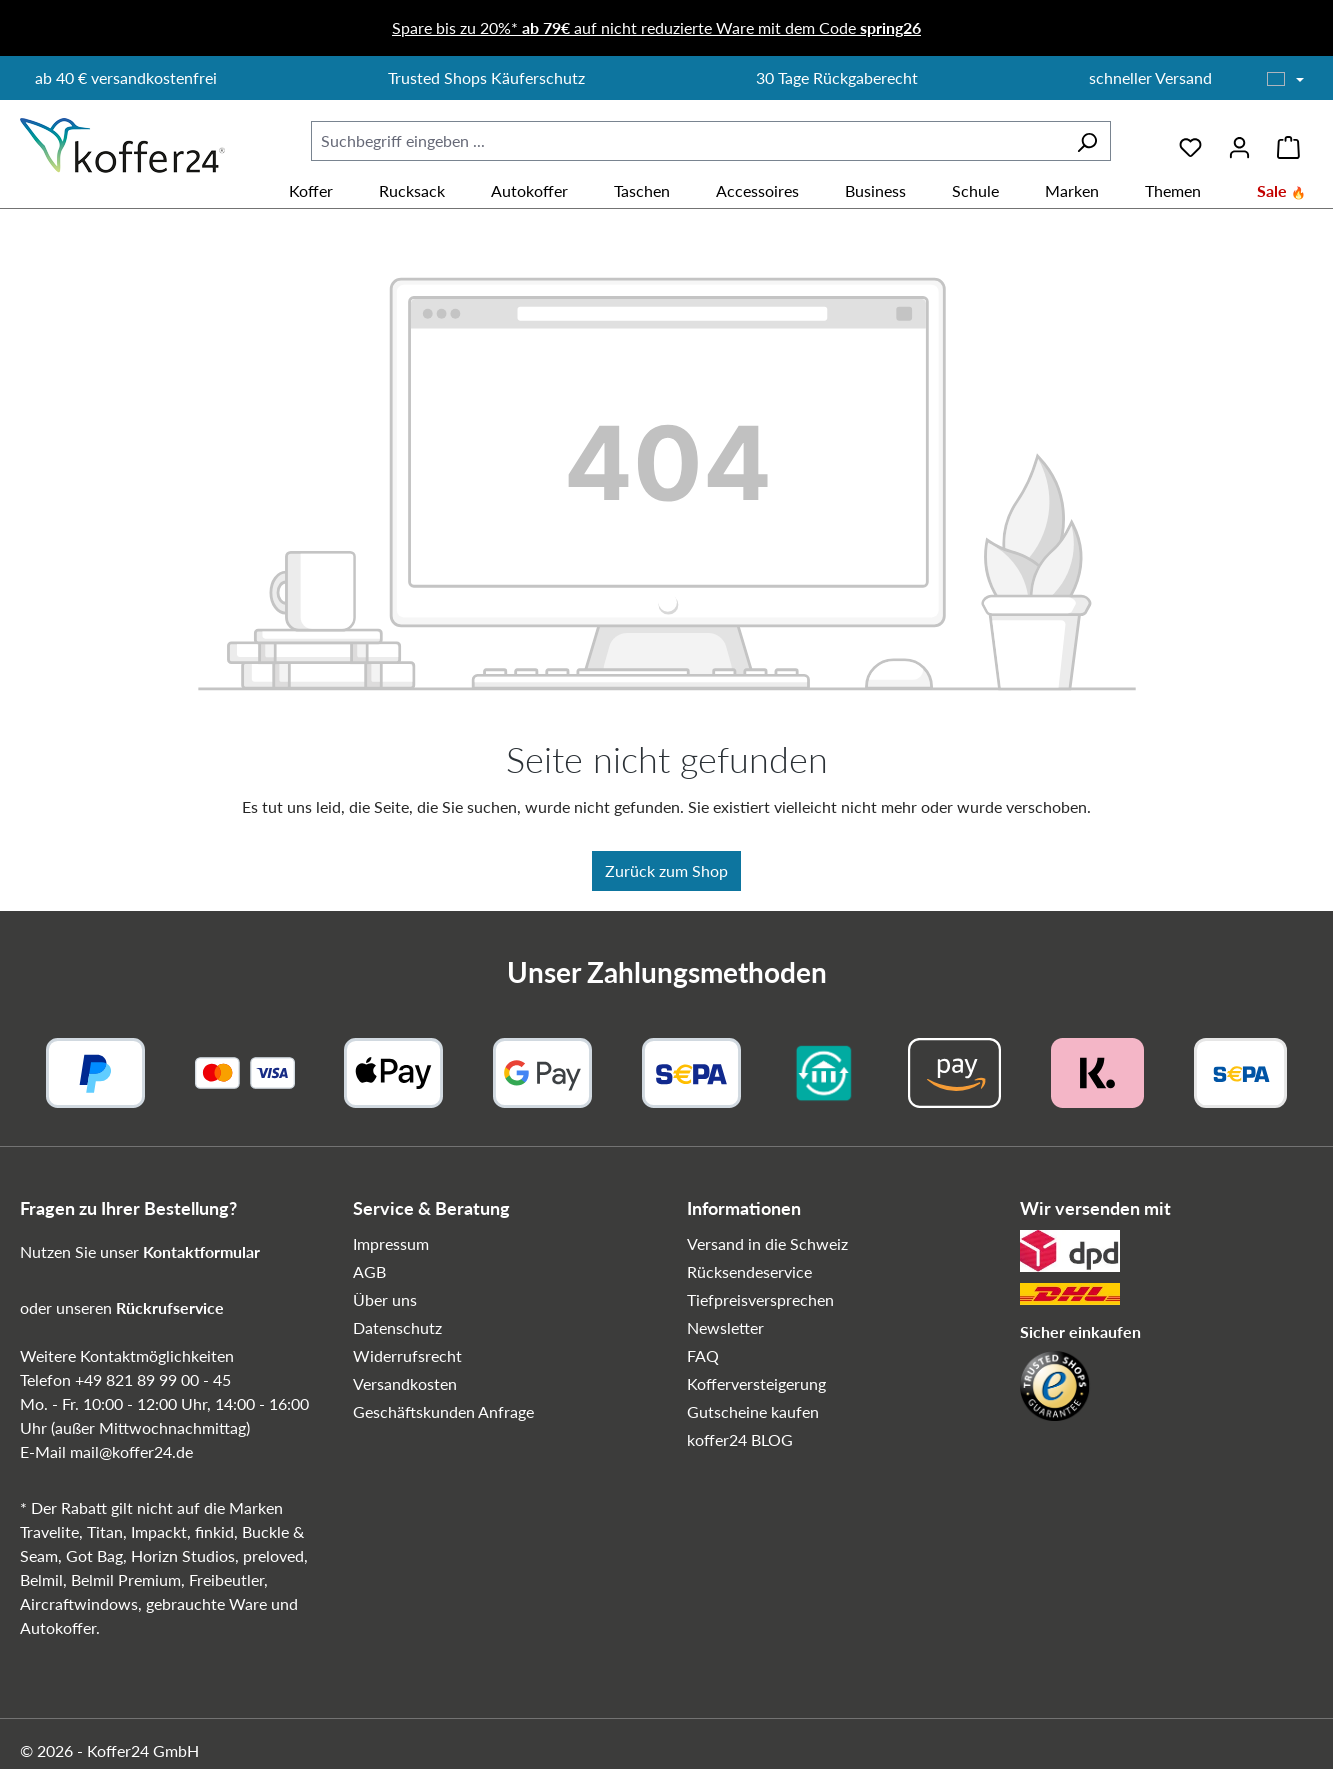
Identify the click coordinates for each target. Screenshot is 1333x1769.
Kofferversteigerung (756, 1383)
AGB (369, 1271)
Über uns (385, 1299)
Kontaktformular (201, 1251)
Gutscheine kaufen (753, 1411)
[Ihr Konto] (1239, 140)
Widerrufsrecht (407, 1355)
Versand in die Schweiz (767, 1243)
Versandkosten (405, 1383)
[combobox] (687, 141)
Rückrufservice (170, 1307)
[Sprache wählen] (1285, 80)
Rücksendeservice (749, 1271)
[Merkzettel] (1190, 140)
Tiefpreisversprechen (760, 1299)
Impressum (391, 1243)
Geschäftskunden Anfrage (443, 1411)
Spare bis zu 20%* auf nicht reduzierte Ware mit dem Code (656, 27)
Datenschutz (397, 1327)
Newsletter (725, 1327)
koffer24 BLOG (740, 1439)
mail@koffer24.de (131, 1451)
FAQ (703, 1355)
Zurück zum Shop (666, 870)
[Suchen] (1087, 141)
